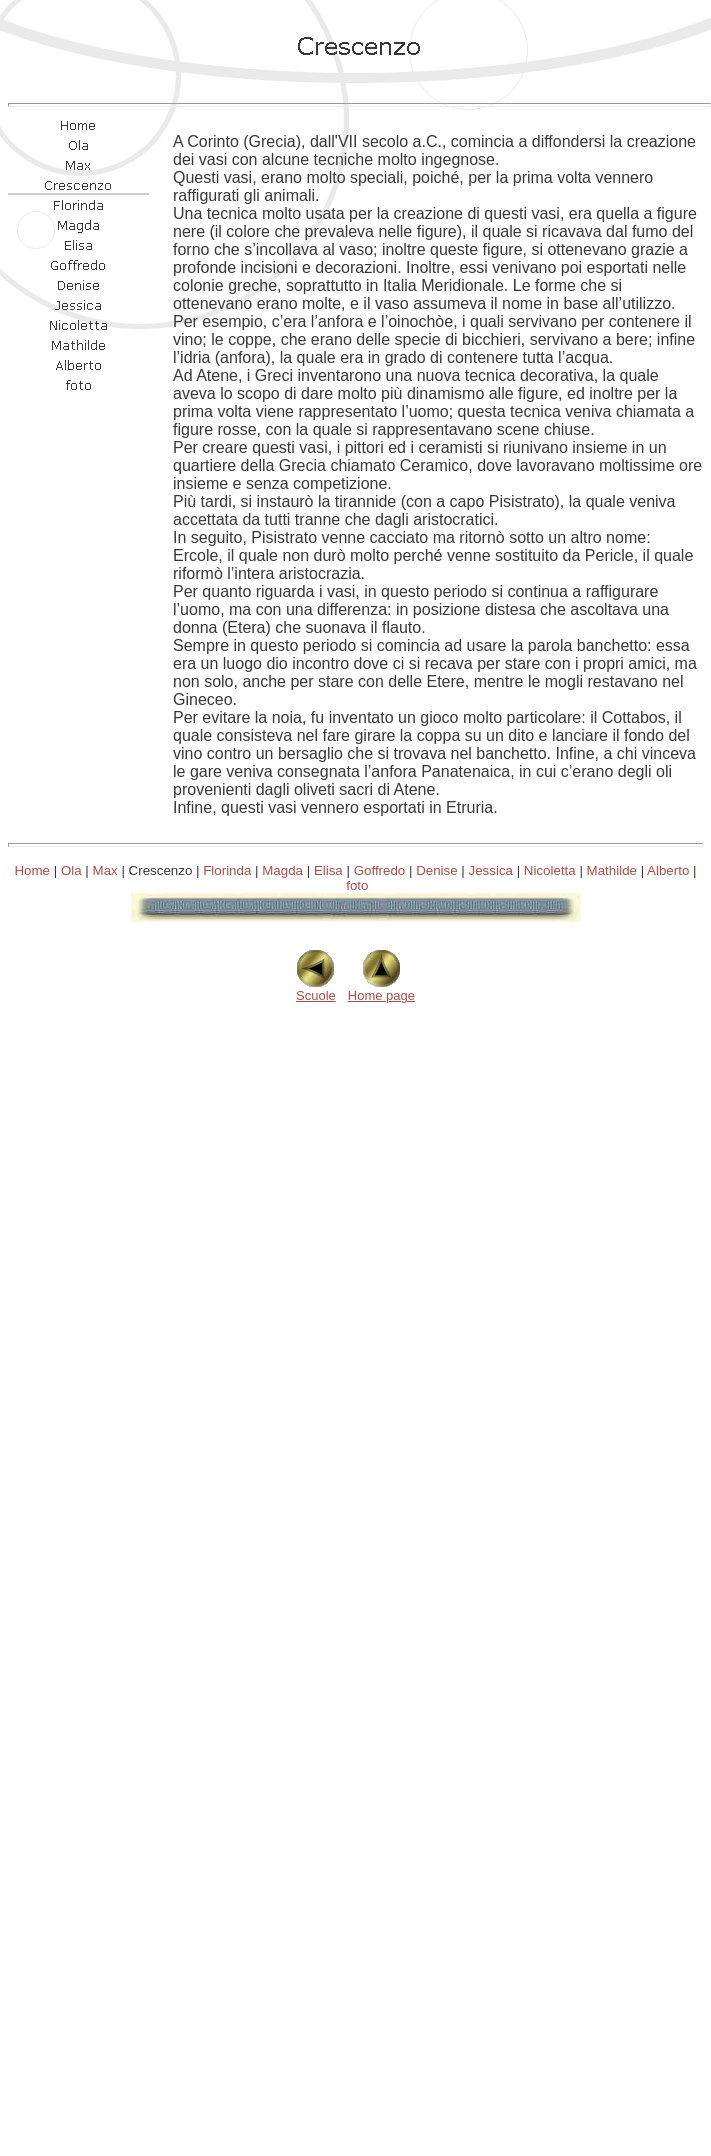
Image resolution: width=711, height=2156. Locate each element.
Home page (381, 989)
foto (357, 885)
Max (105, 870)
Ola (71, 870)
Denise (437, 870)
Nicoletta (550, 870)
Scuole (316, 989)
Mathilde (612, 870)
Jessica (491, 870)
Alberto (668, 870)
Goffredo (380, 870)
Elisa (328, 870)
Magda (282, 870)
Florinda (227, 870)
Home (32, 870)
